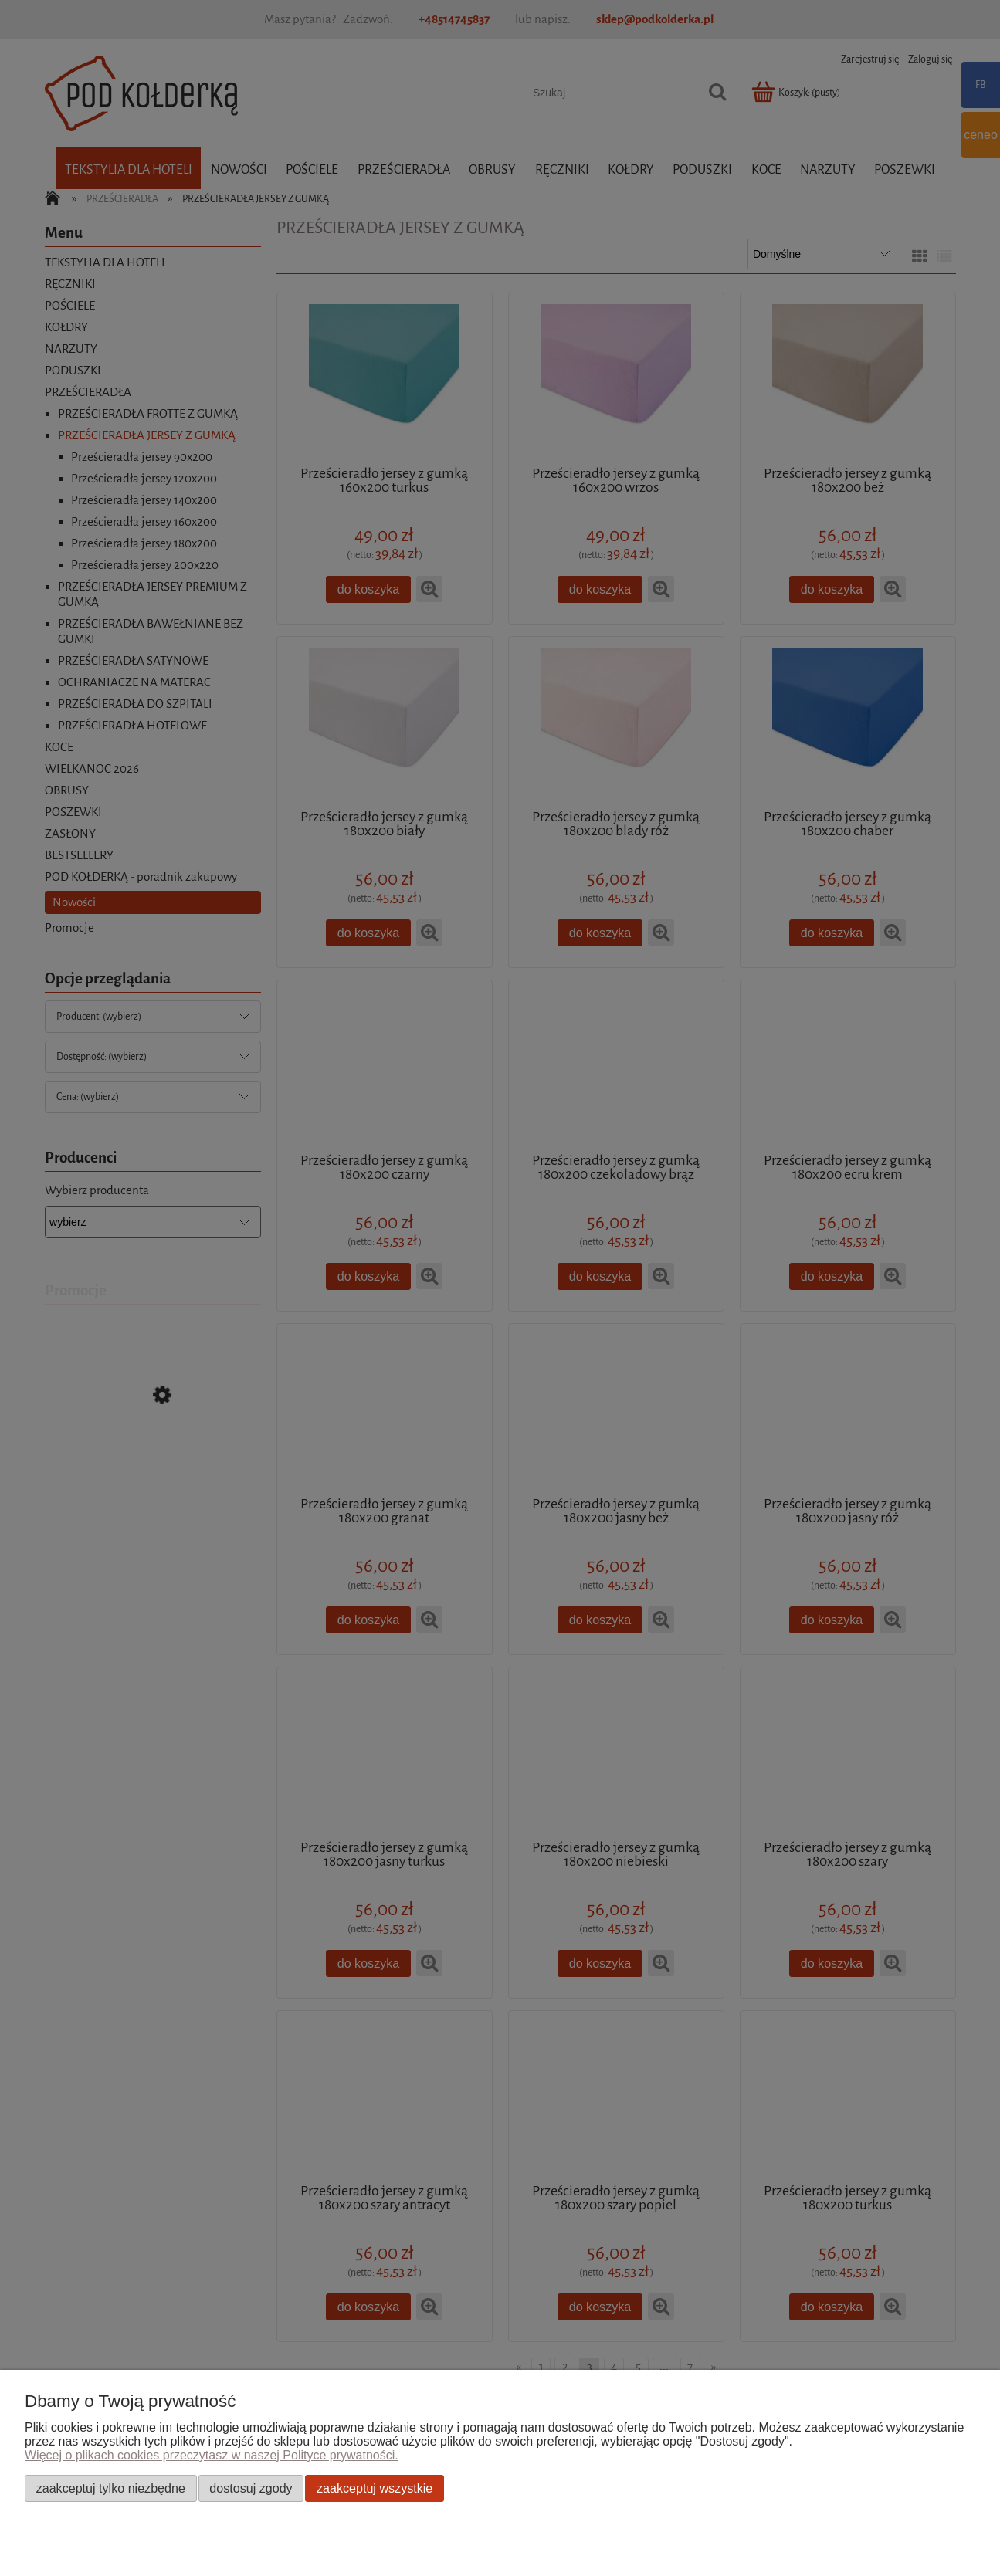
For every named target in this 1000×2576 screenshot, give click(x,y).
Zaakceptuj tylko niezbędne (110, 2488)
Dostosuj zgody (250, 2488)
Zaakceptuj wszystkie (374, 2488)
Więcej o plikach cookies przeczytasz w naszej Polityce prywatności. (211, 2455)
